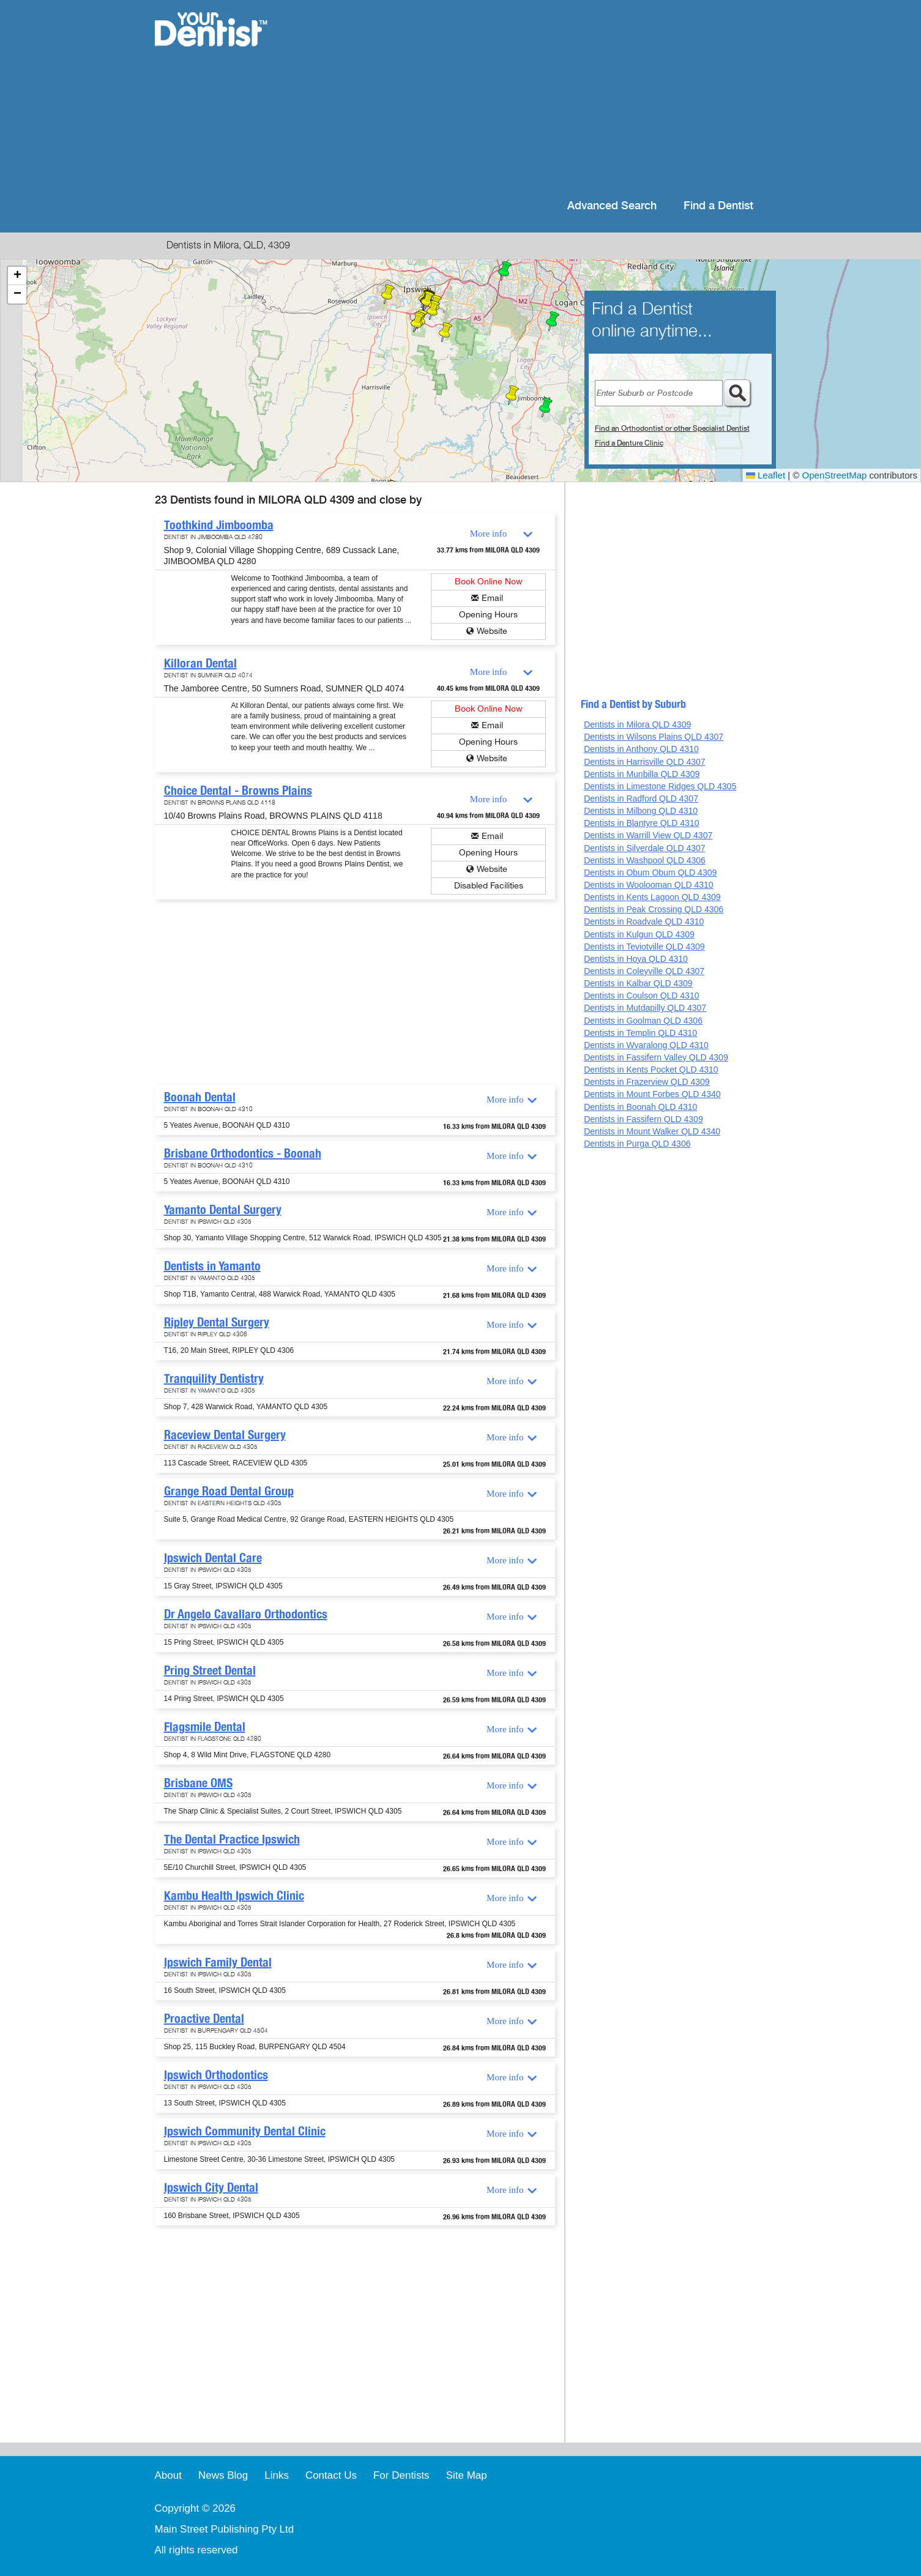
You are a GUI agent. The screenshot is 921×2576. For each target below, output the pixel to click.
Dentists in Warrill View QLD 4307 (648, 835)
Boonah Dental (200, 1097)
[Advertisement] (539, 98)
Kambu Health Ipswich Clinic (234, 1895)
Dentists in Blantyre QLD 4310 (641, 823)
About (168, 2475)
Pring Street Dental (210, 1670)
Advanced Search (612, 206)
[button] (546, 407)
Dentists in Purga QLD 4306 (637, 1143)
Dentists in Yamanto (212, 1266)
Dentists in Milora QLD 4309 (637, 724)
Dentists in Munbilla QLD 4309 (641, 774)
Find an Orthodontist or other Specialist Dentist (672, 428)
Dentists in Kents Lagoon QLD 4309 (652, 897)
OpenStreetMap (834, 475)
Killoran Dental (200, 663)
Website (492, 631)
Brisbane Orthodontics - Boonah (242, 1153)
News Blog (223, 2475)
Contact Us (331, 2475)
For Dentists (401, 2475)
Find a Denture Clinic (629, 443)
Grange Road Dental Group (229, 1491)
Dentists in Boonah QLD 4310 (640, 1107)
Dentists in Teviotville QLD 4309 (644, 946)
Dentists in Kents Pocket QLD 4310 (651, 1069)
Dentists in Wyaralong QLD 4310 (646, 1045)
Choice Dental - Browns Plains (238, 790)
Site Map (466, 2475)
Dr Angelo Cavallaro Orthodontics (245, 1614)
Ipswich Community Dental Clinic (245, 2131)
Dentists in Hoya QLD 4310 (636, 959)
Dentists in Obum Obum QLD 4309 (650, 872)
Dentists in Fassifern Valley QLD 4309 (656, 1057)
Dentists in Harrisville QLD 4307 (644, 762)
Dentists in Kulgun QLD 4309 (639, 934)
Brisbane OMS (198, 1783)
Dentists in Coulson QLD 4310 (641, 995)
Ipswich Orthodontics (216, 2075)
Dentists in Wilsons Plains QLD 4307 (653, 737)
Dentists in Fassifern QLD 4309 (643, 1119)
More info (488, 533)
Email (492, 598)
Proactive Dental (204, 2018)
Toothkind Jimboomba (219, 525)
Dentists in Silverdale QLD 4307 (644, 848)
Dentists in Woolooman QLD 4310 (648, 885)
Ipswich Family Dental (218, 1962)
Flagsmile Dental (204, 1726)
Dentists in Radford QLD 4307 (641, 798)
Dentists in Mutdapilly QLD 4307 (645, 1008)
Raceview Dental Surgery (225, 1435)
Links (276, 2475)
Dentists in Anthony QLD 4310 (641, 749)
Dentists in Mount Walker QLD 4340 (652, 1131)
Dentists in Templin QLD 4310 (640, 1033)
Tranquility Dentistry (214, 1378)
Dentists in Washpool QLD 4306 (645, 860)
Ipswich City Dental (211, 2187)
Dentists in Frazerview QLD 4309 (646, 1082)
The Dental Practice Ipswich (232, 1839)
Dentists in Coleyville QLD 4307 (644, 971)
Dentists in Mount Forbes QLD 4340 (652, 1094)
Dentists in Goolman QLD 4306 (643, 1021)
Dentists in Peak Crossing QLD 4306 (653, 909)
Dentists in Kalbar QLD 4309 (638, 983)
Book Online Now (489, 581)
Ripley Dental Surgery (216, 1322)
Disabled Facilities (488, 885)
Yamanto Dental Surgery (223, 1209)
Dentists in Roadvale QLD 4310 (644, 921)
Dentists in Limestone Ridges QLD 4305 (660, 786)
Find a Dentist (718, 206)
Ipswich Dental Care (213, 1557)
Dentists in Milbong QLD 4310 (641, 811)
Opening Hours (488, 614)
